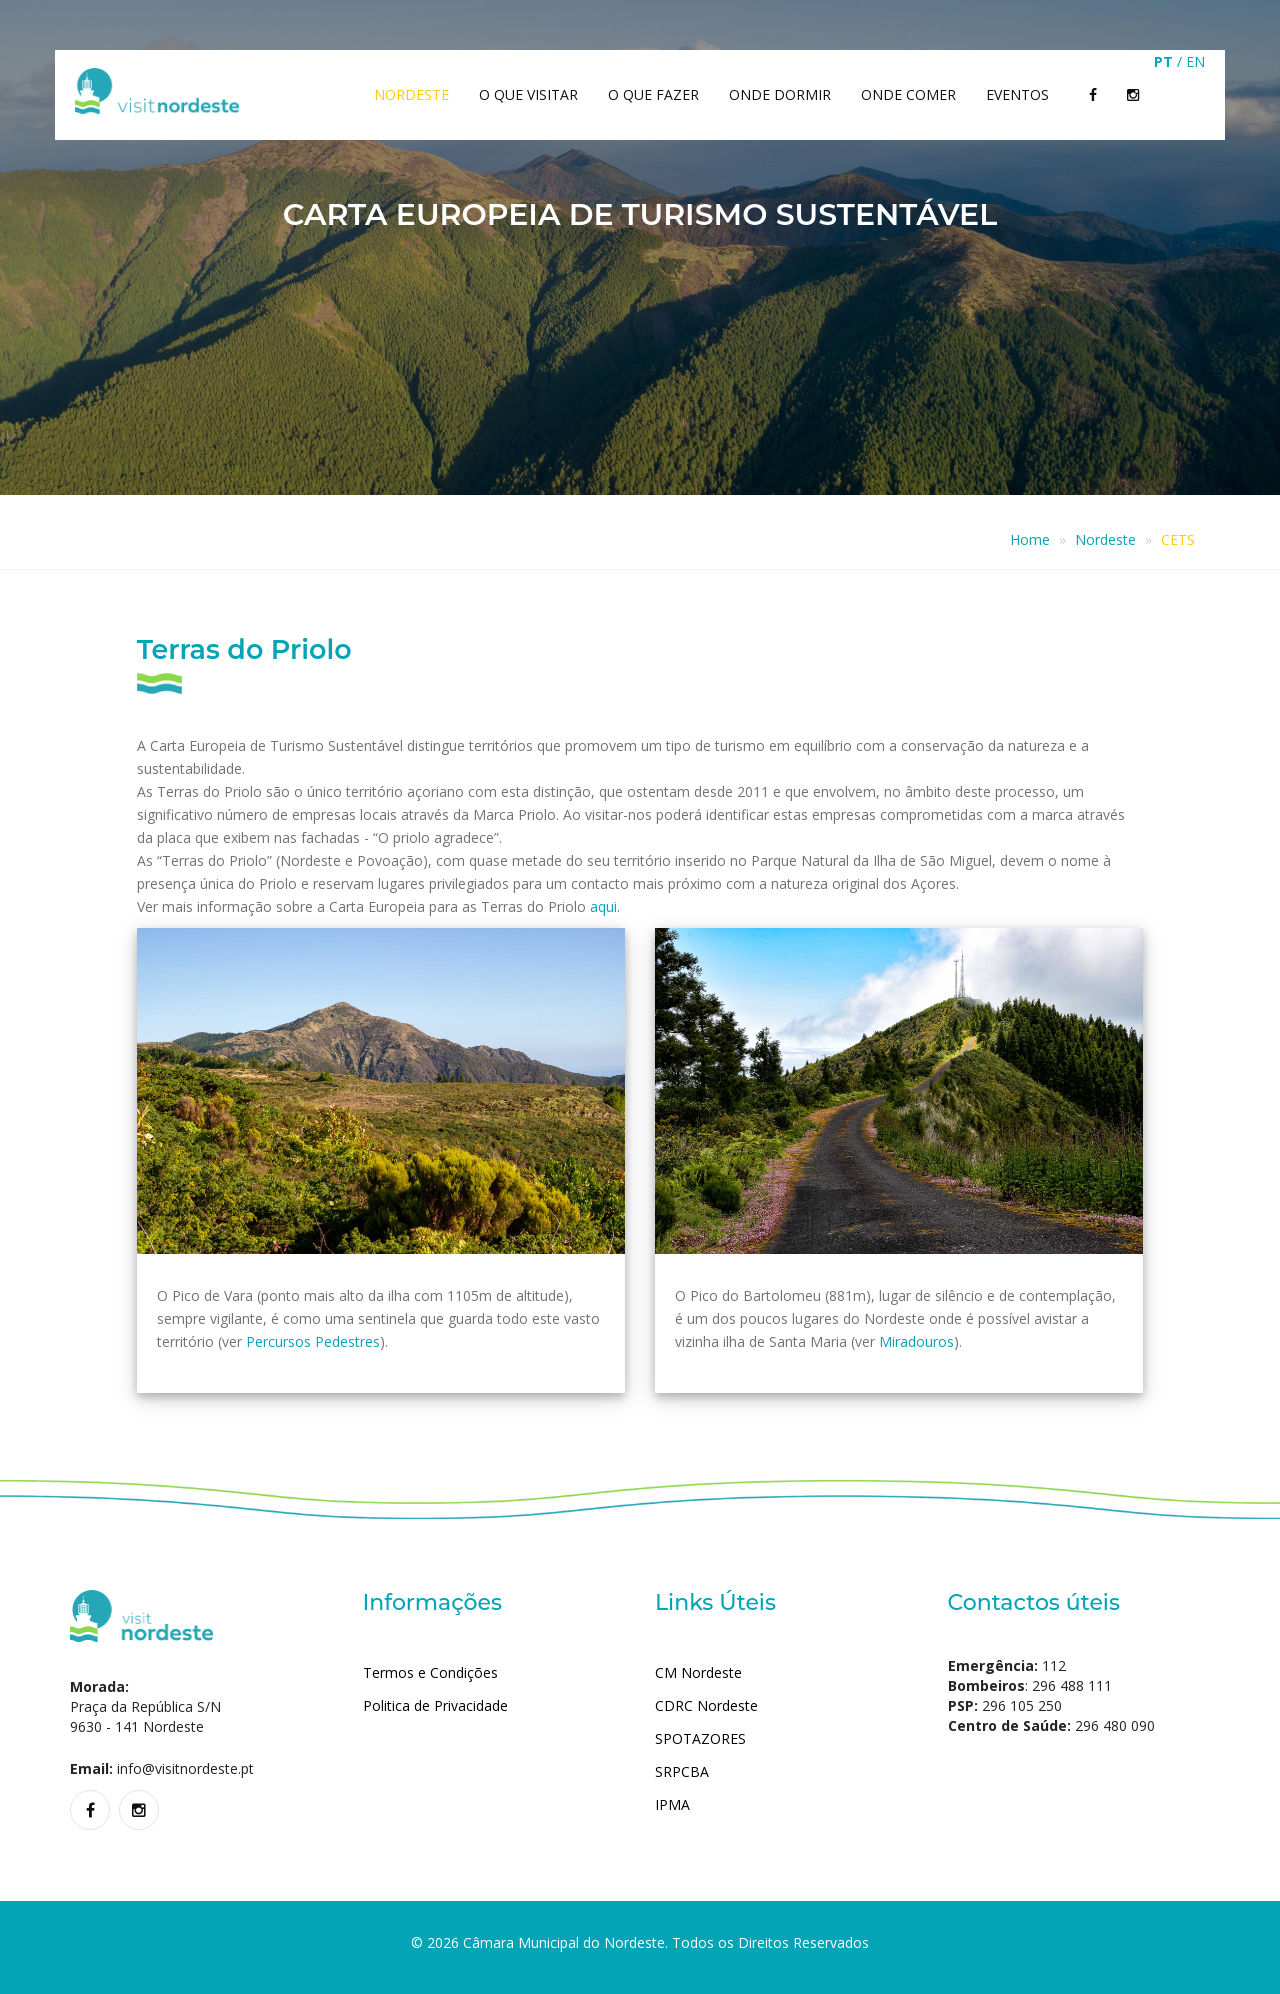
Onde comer (908, 94)
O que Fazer (653, 94)
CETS (1178, 539)
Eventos (1017, 94)
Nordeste (411, 94)
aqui (603, 906)
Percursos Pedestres (313, 1341)
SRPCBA (682, 1771)
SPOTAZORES (700, 1738)
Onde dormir (780, 94)
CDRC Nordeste (706, 1705)
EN (1195, 61)
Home (1030, 539)
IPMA (672, 1804)
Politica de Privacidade (435, 1705)
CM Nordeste (698, 1672)
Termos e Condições (430, 1672)
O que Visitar (528, 94)
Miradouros (916, 1341)
